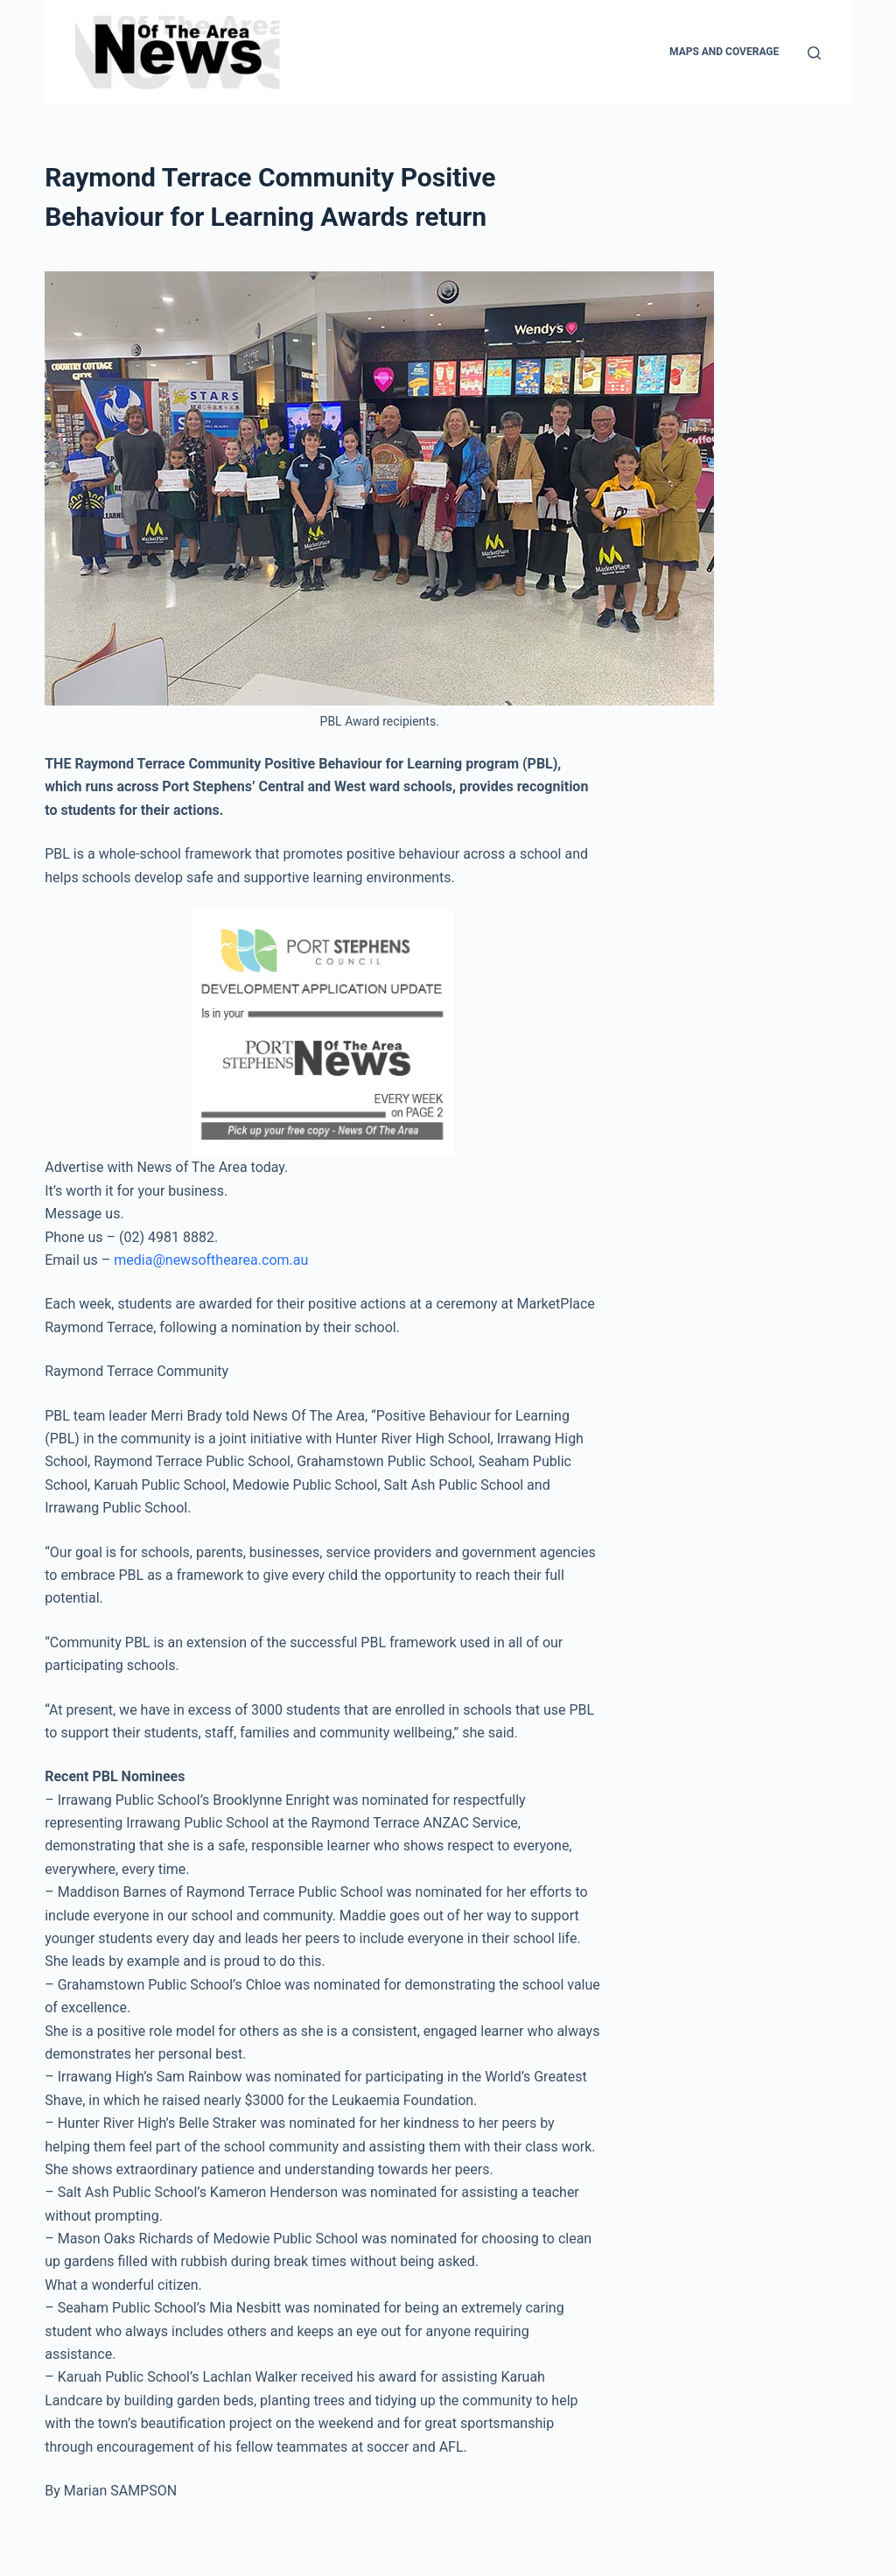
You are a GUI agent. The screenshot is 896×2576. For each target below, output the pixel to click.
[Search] (814, 53)
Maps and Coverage (724, 52)
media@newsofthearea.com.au (211, 1260)
